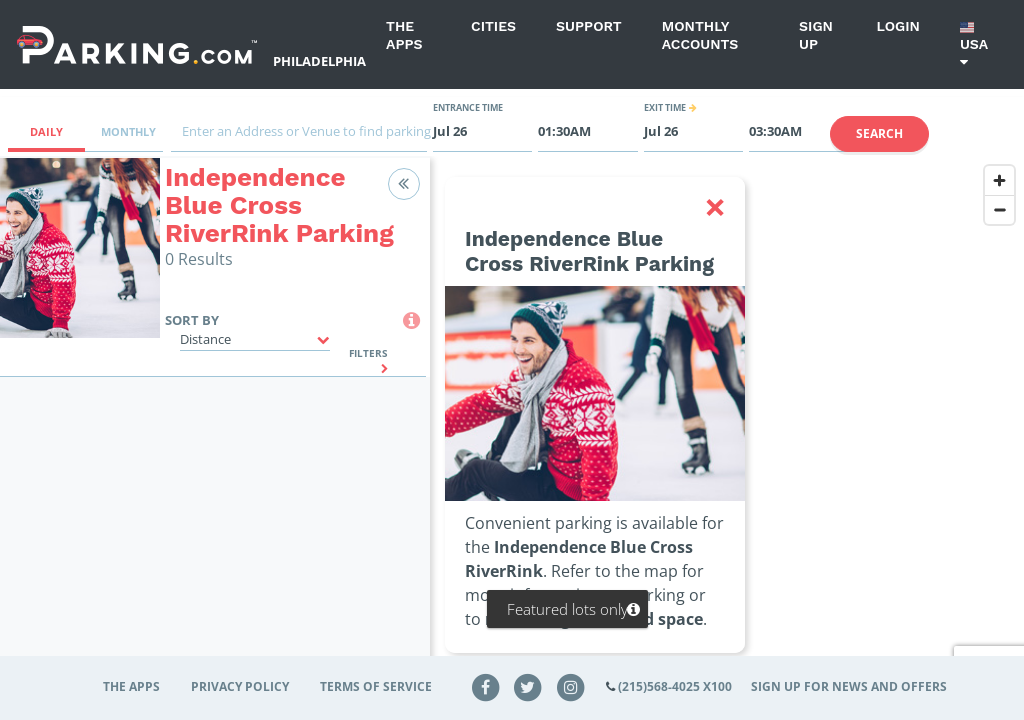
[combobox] (299, 136)
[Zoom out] (999, 209)
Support (589, 26)
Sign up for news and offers (849, 686)
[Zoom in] (999, 180)
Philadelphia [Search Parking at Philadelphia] (319, 61)
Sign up (816, 35)
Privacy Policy (240, 686)
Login (898, 26)
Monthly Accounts (700, 35)
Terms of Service (376, 686)
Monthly (128, 131)
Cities (493, 26)
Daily (46, 131)
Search (879, 133)
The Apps (404, 35)
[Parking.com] (137, 44)
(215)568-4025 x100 (675, 686)
